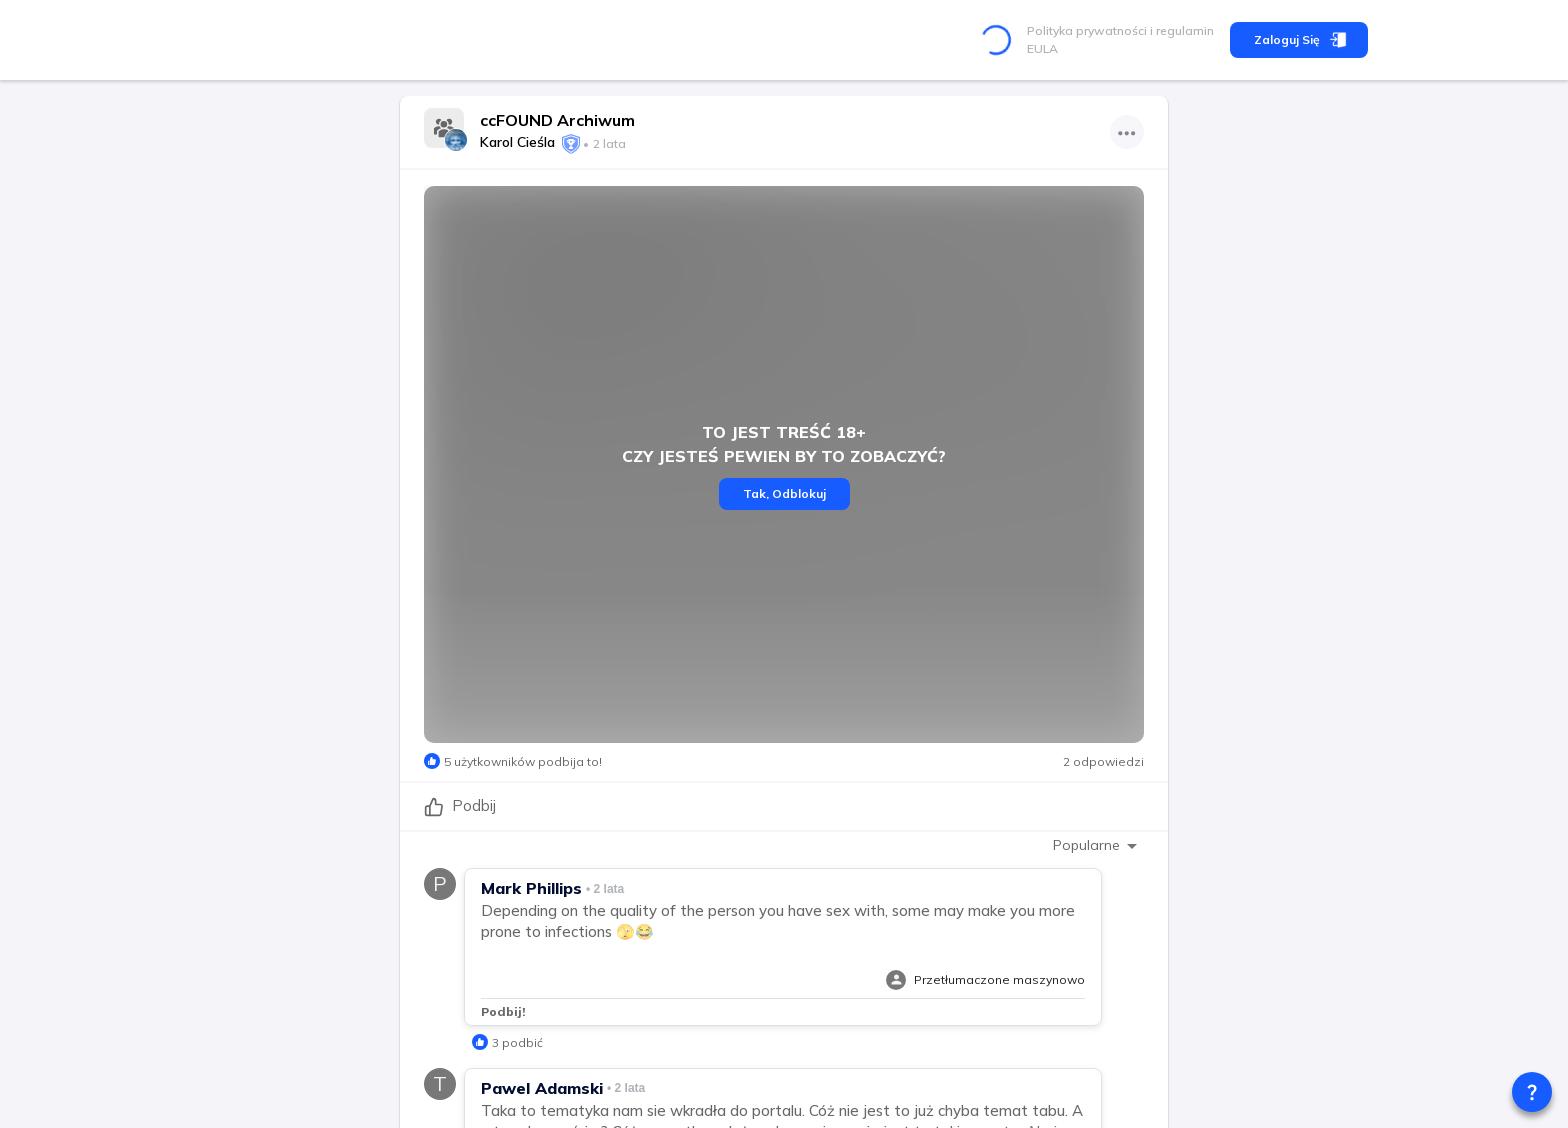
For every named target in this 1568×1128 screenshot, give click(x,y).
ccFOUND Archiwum (557, 120)
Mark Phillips (531, 888)
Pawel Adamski (542, 1088)
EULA (1042, 48)
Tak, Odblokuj (784, 494)
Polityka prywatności (1087, 30)
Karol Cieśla (517, 142)
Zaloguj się (1299, 40)
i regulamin (1180, 30)
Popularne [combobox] (1086, 845)
